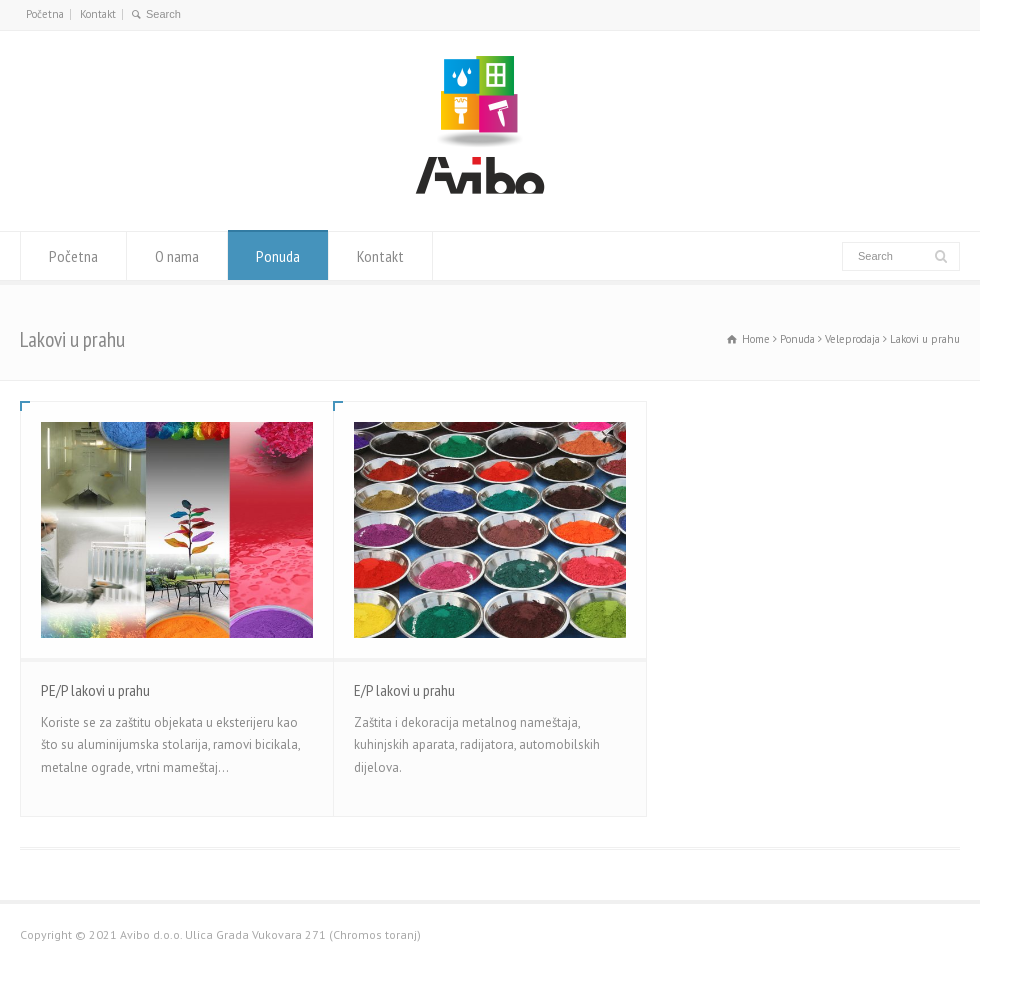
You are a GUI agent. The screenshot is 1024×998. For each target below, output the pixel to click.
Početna (45, 14)
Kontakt (98, 14)
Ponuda (278, 256)
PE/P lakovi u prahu (95, 690)
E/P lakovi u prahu (404, 690)
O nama (177, 256)
